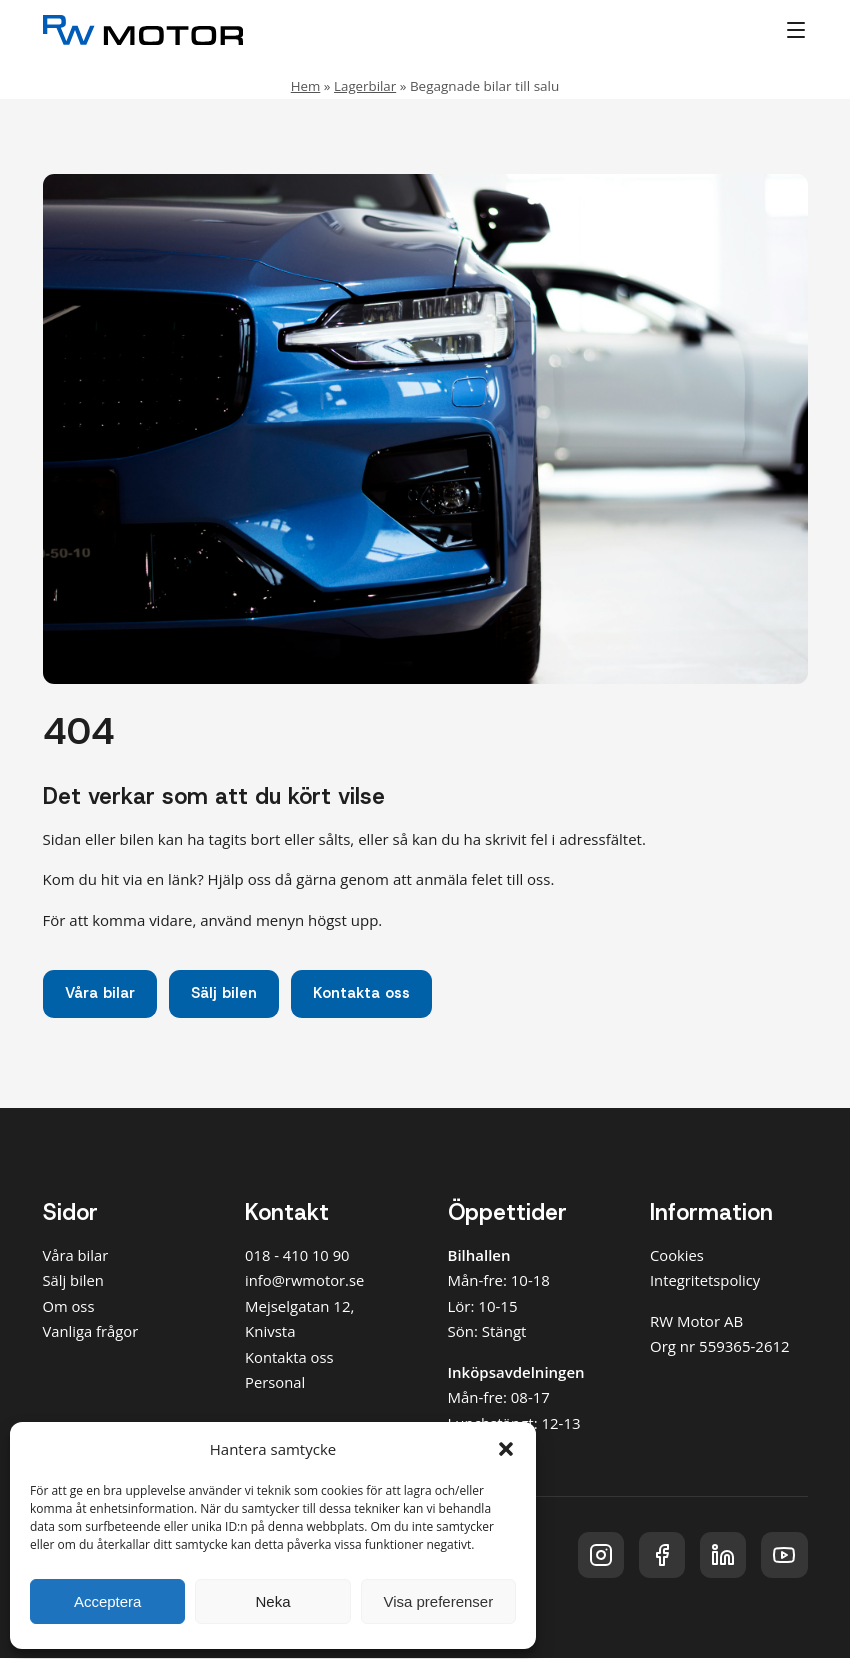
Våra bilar (100, 994)
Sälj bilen (226, 994)
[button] (506, 1449)
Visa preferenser (438, 1601)
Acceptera (108, 1601)
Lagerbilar (365, 86)
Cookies (677, 1256)
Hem (305, 86)
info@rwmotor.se (305, 1281)
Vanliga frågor (91, 1332)
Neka (272, 1601)
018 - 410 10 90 (298, 1256)
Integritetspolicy (706, 1281)
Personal (275, 1383)
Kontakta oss (365, 994)
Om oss (69, 1307)
